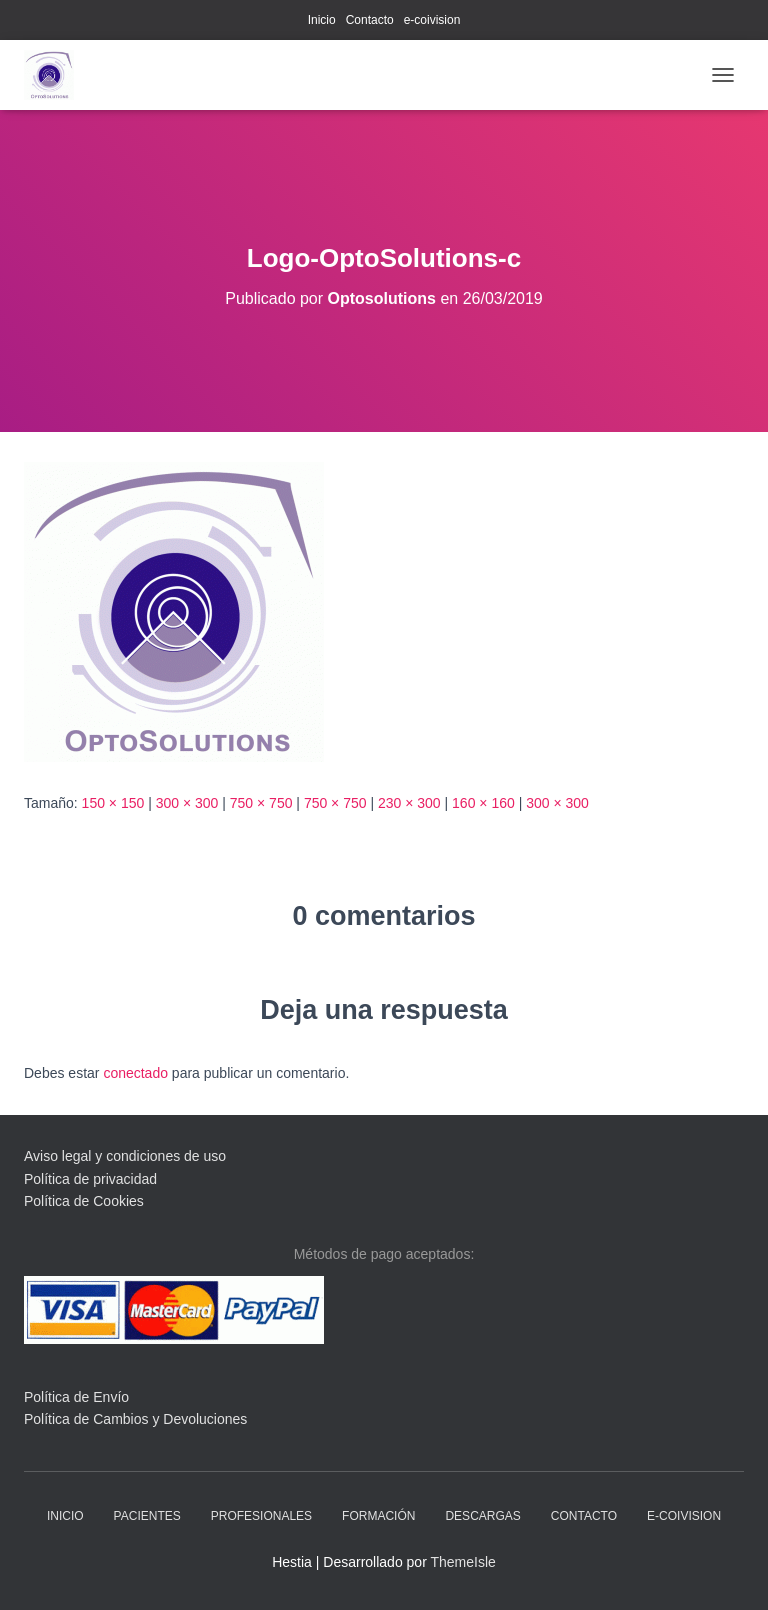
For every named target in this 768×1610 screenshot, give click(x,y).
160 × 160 (483, 803)
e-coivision (432, 20)
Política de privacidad (90, 1179)
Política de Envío (76, 1397)
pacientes (147, 1516)
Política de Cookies (84, 1201)
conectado (135, 1073)
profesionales (261, 1516)
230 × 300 (409, 803)
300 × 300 (187, 803)
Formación (378, 1516)
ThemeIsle (462, 1562)
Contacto (370, 20)
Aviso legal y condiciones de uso (125, 1156)
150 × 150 (113, 803)
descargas (482, 1516)
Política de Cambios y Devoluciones (135, 1419)
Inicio (322, 20)
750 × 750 (261, 803)
